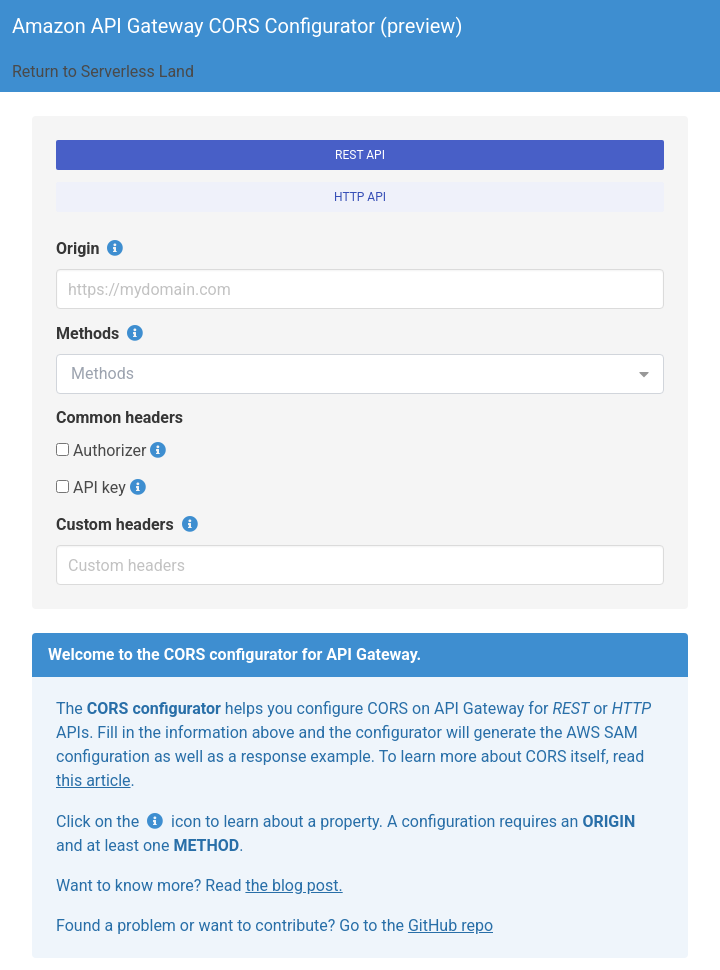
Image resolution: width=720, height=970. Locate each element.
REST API (360, 155)
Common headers (119, 417)
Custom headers (129, 524)
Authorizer (101, 450)
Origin (91, 248)
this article (93, 780)
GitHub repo (450, 925)
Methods (101, 333)
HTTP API (360, 197)
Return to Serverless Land (103, 71)
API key (91, 487)
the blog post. (293, 885)
